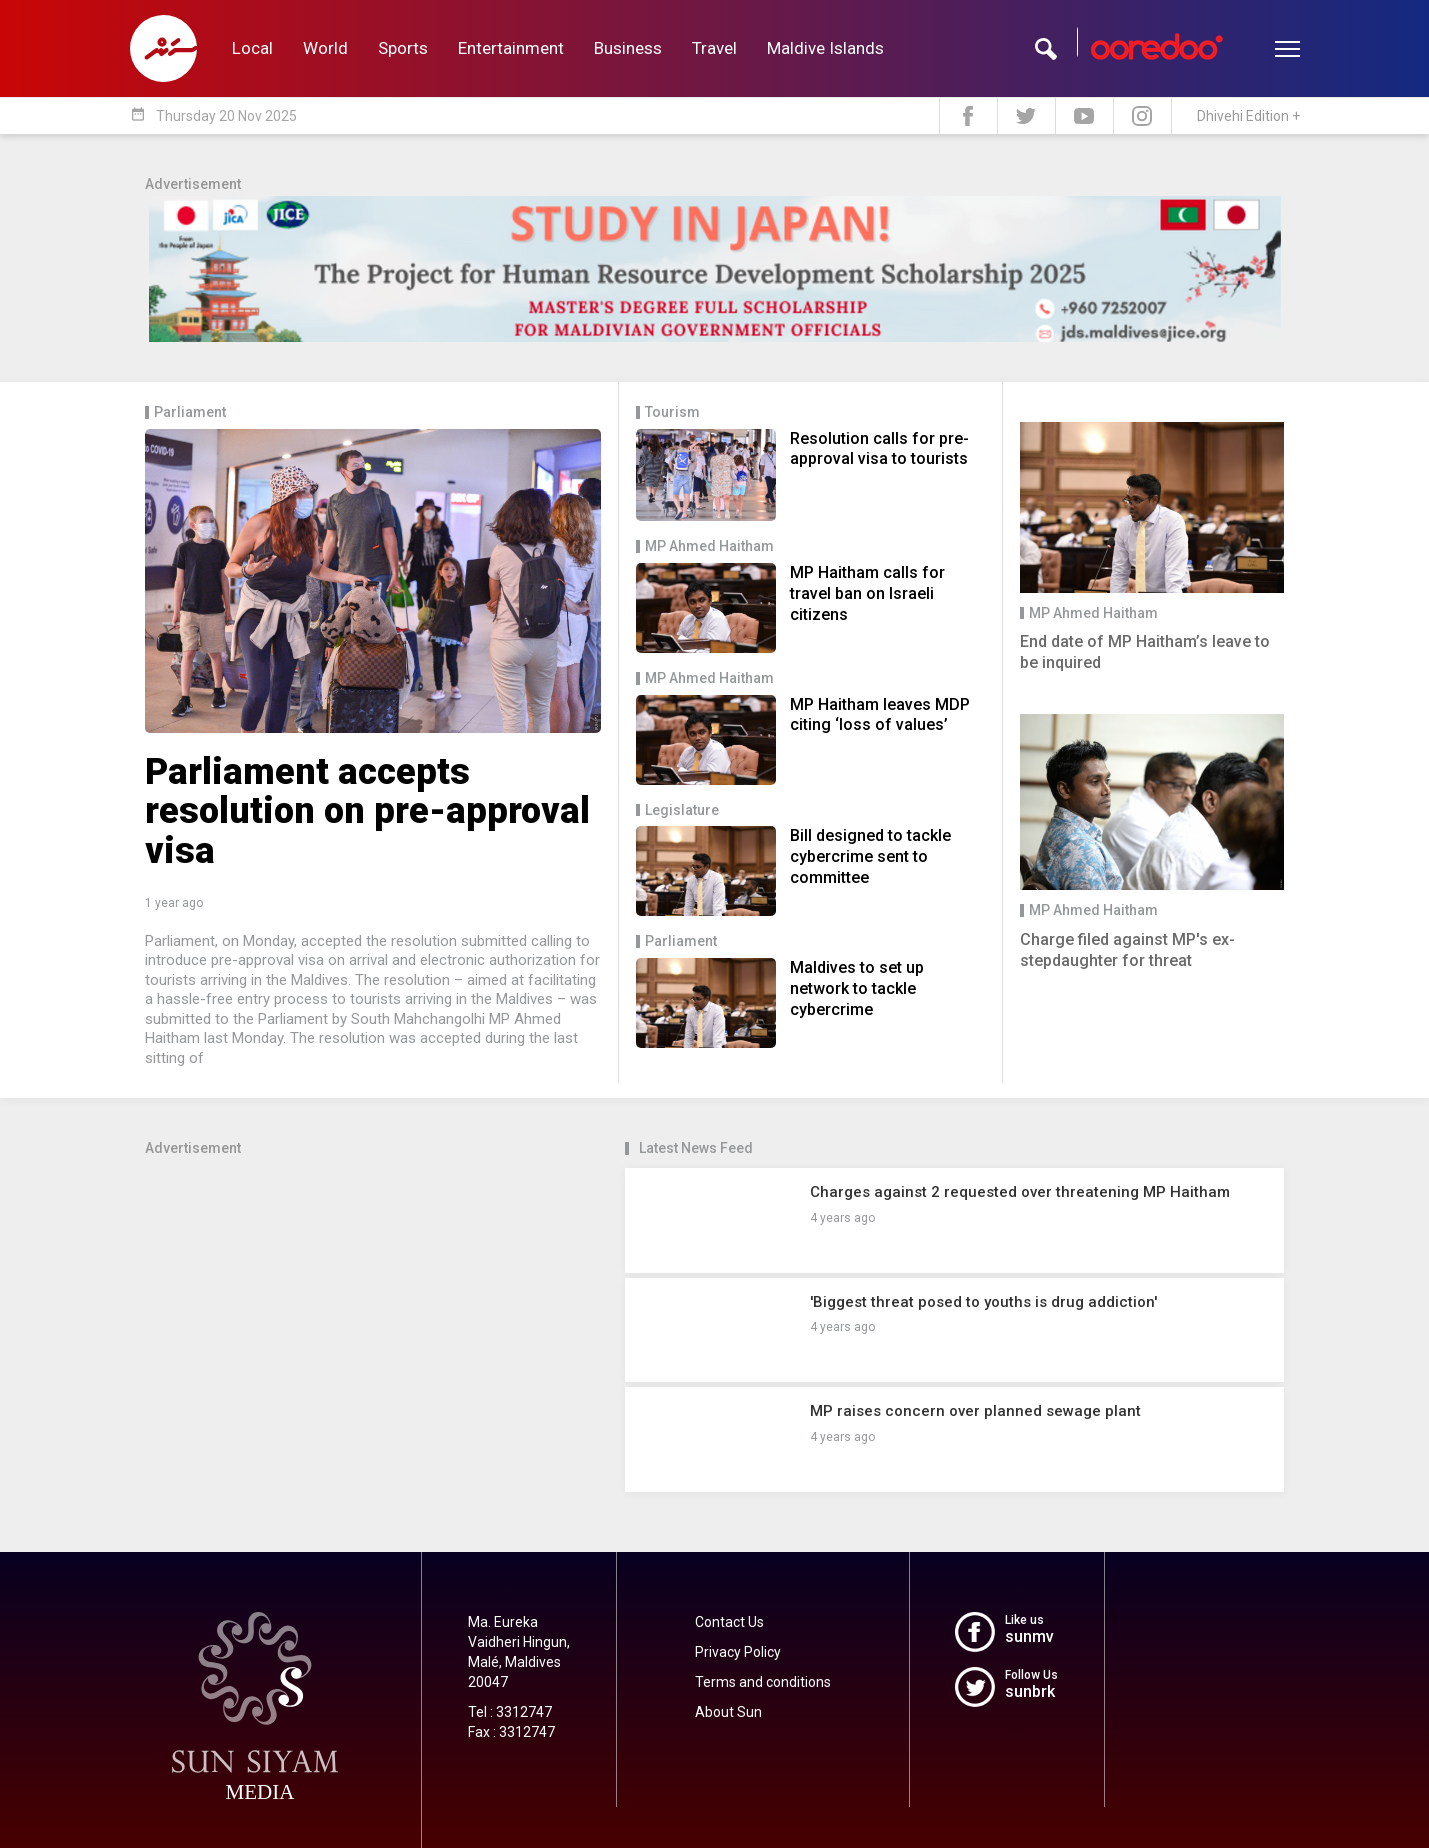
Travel (714, 48)
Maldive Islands (825, 48)
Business (628, 48)
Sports (403, 48)
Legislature (682, 810)
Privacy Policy (738, 1652)
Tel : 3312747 (510, 1712)
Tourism (672, 412)
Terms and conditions (763, 1682)
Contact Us (729, 1622)
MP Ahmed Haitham (709, 546)
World (325, 48)
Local (252, 48)
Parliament (190, 412)
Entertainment (511, 48)
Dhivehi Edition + (1248, 116)
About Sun (728, 1712)
